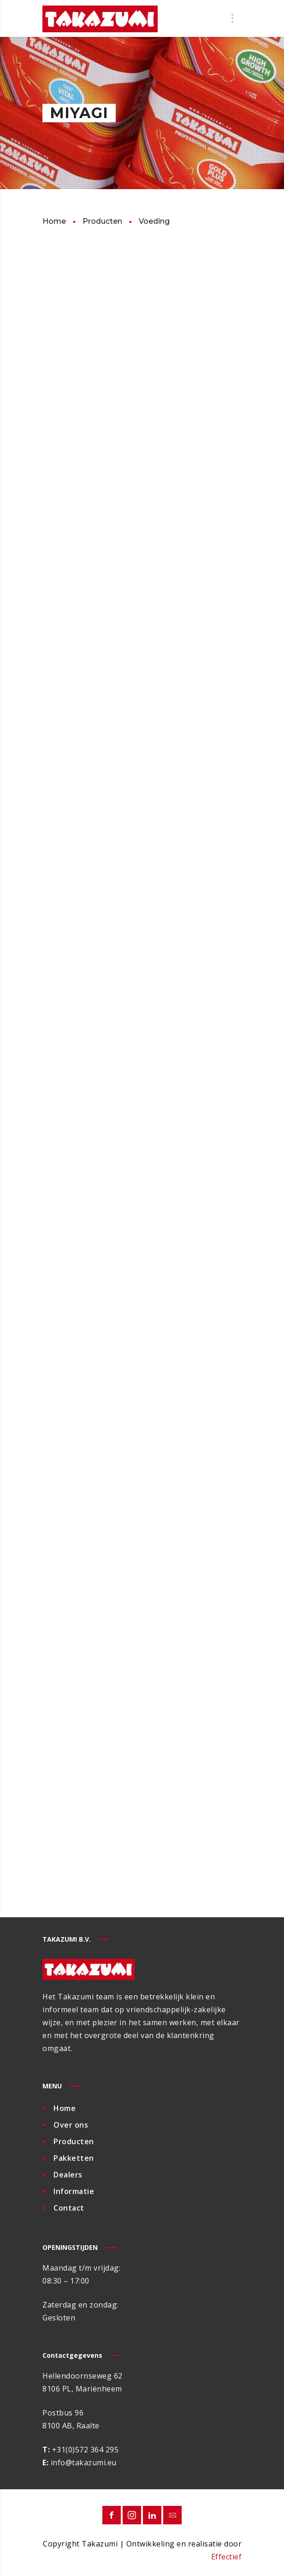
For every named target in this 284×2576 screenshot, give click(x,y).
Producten (73, 2141)
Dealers (68, 2175)
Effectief (226, 2557)
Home (64, 2108)
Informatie (73, 2191)
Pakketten (73, 2158)
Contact (68, 2208)
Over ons (70, 2125)
